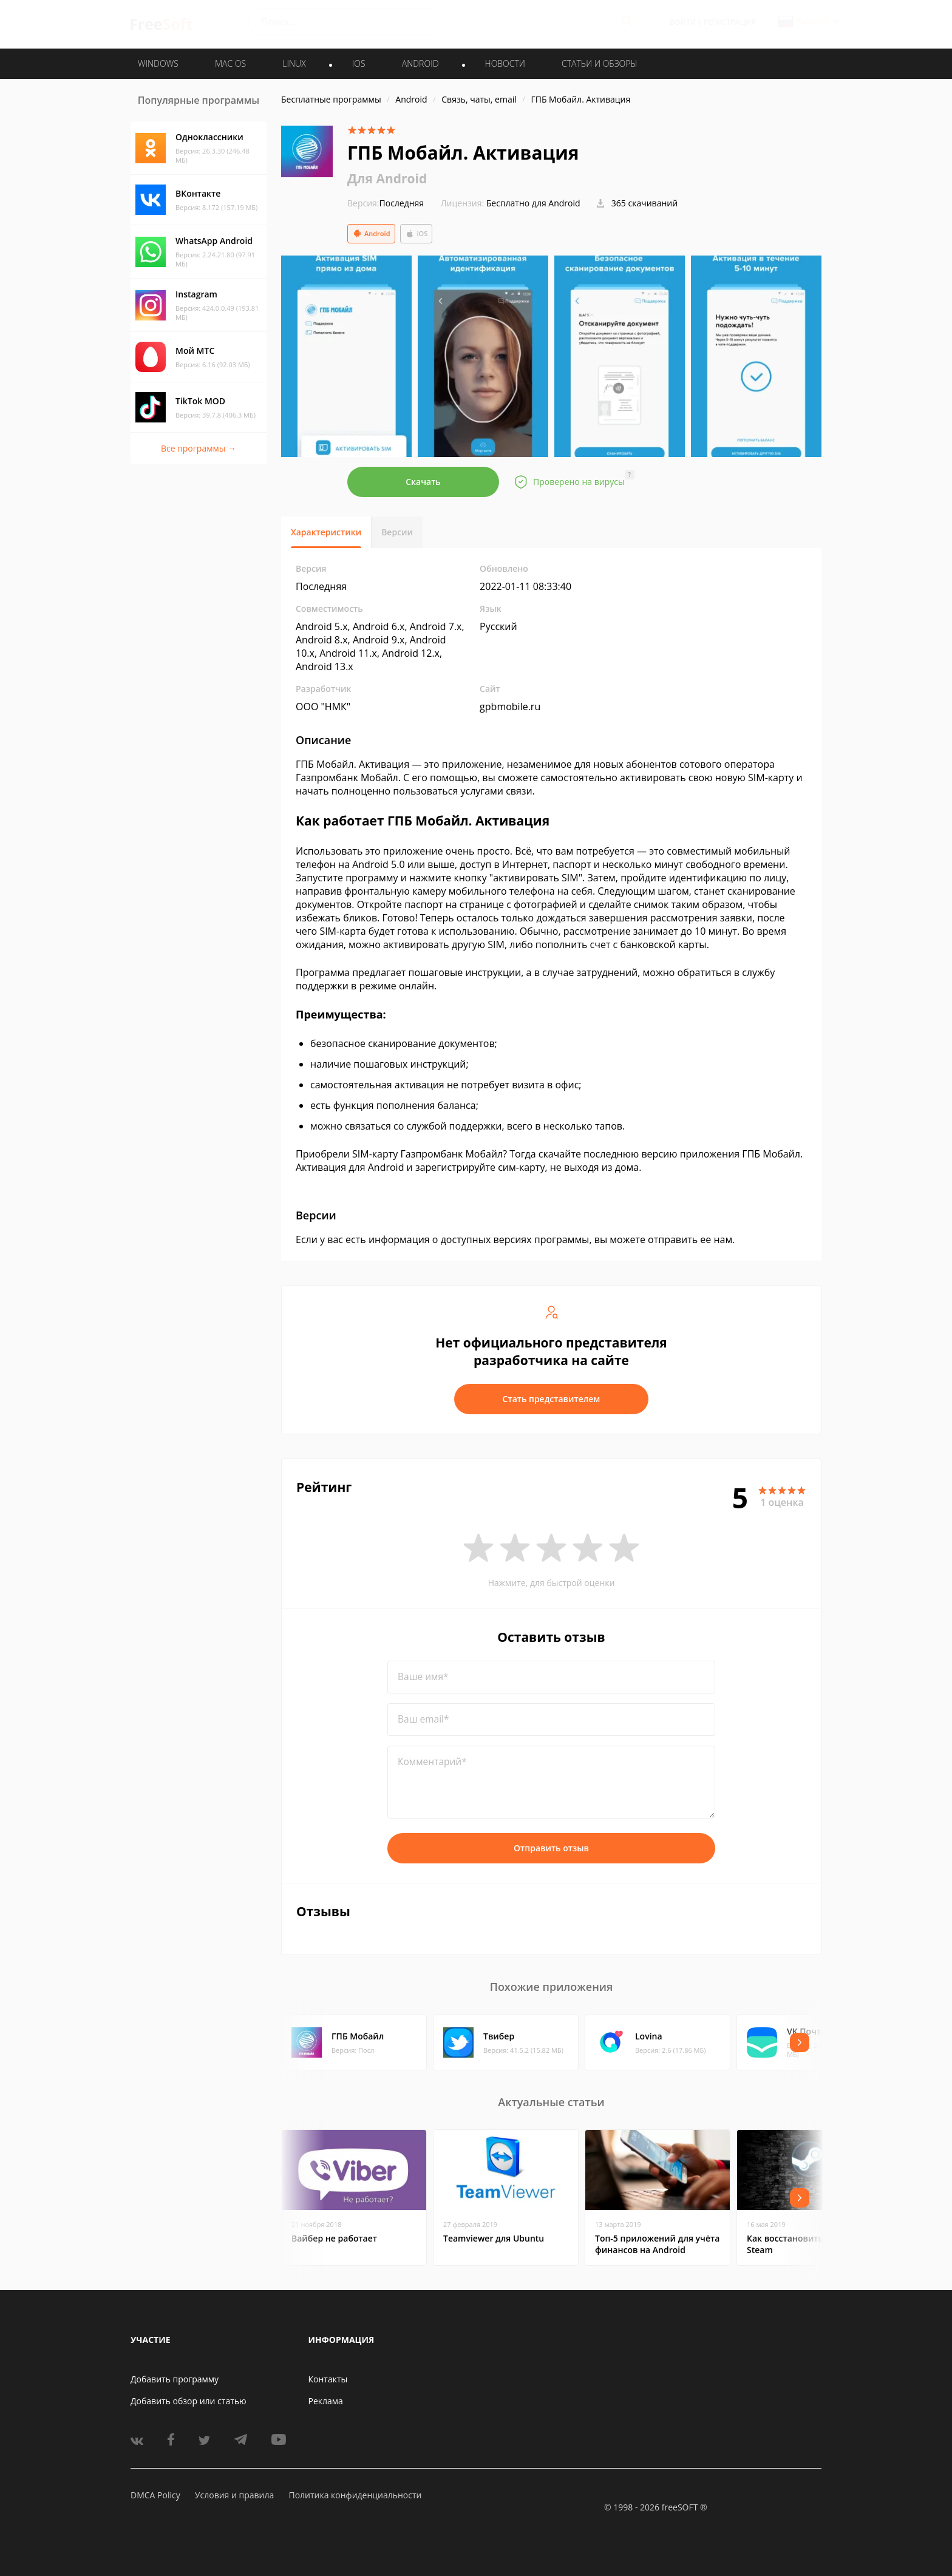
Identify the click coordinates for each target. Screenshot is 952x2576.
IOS (358, 63)
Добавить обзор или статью (188, 2401)
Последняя (385, 203)
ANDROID (420, 63)
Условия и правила (234, 2495)
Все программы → (198, 448)
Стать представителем (551, 1399)
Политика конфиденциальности (354, 2495)
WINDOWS (158, 63)
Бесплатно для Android (533, 203)
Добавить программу (175, 2379)
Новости (505, 63)
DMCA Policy (155, 2495)
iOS (416, 234)
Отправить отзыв (551, 1848)
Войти (683, 22)
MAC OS (230, 63)
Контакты (328, 2379)
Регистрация (730, 22)
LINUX (293, 63)
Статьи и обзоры (600, 63)
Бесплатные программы (331, 99)
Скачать (423, 481)
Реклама (325, 2401)
